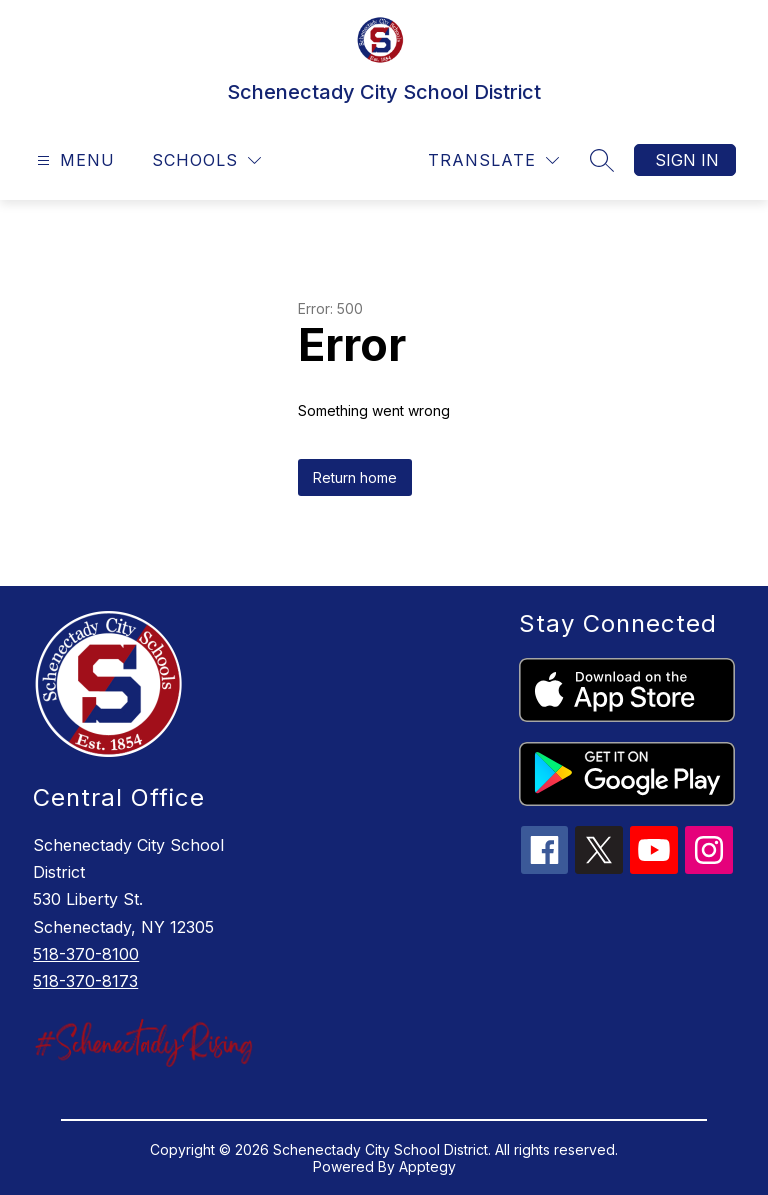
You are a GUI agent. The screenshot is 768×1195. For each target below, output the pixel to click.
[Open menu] (73, 160)
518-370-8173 (85, 981)
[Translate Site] (493, 160)
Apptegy (427, 1166)
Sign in (687, 160)
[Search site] (602, 160)
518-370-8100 (86, 954)
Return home (355, 477)
